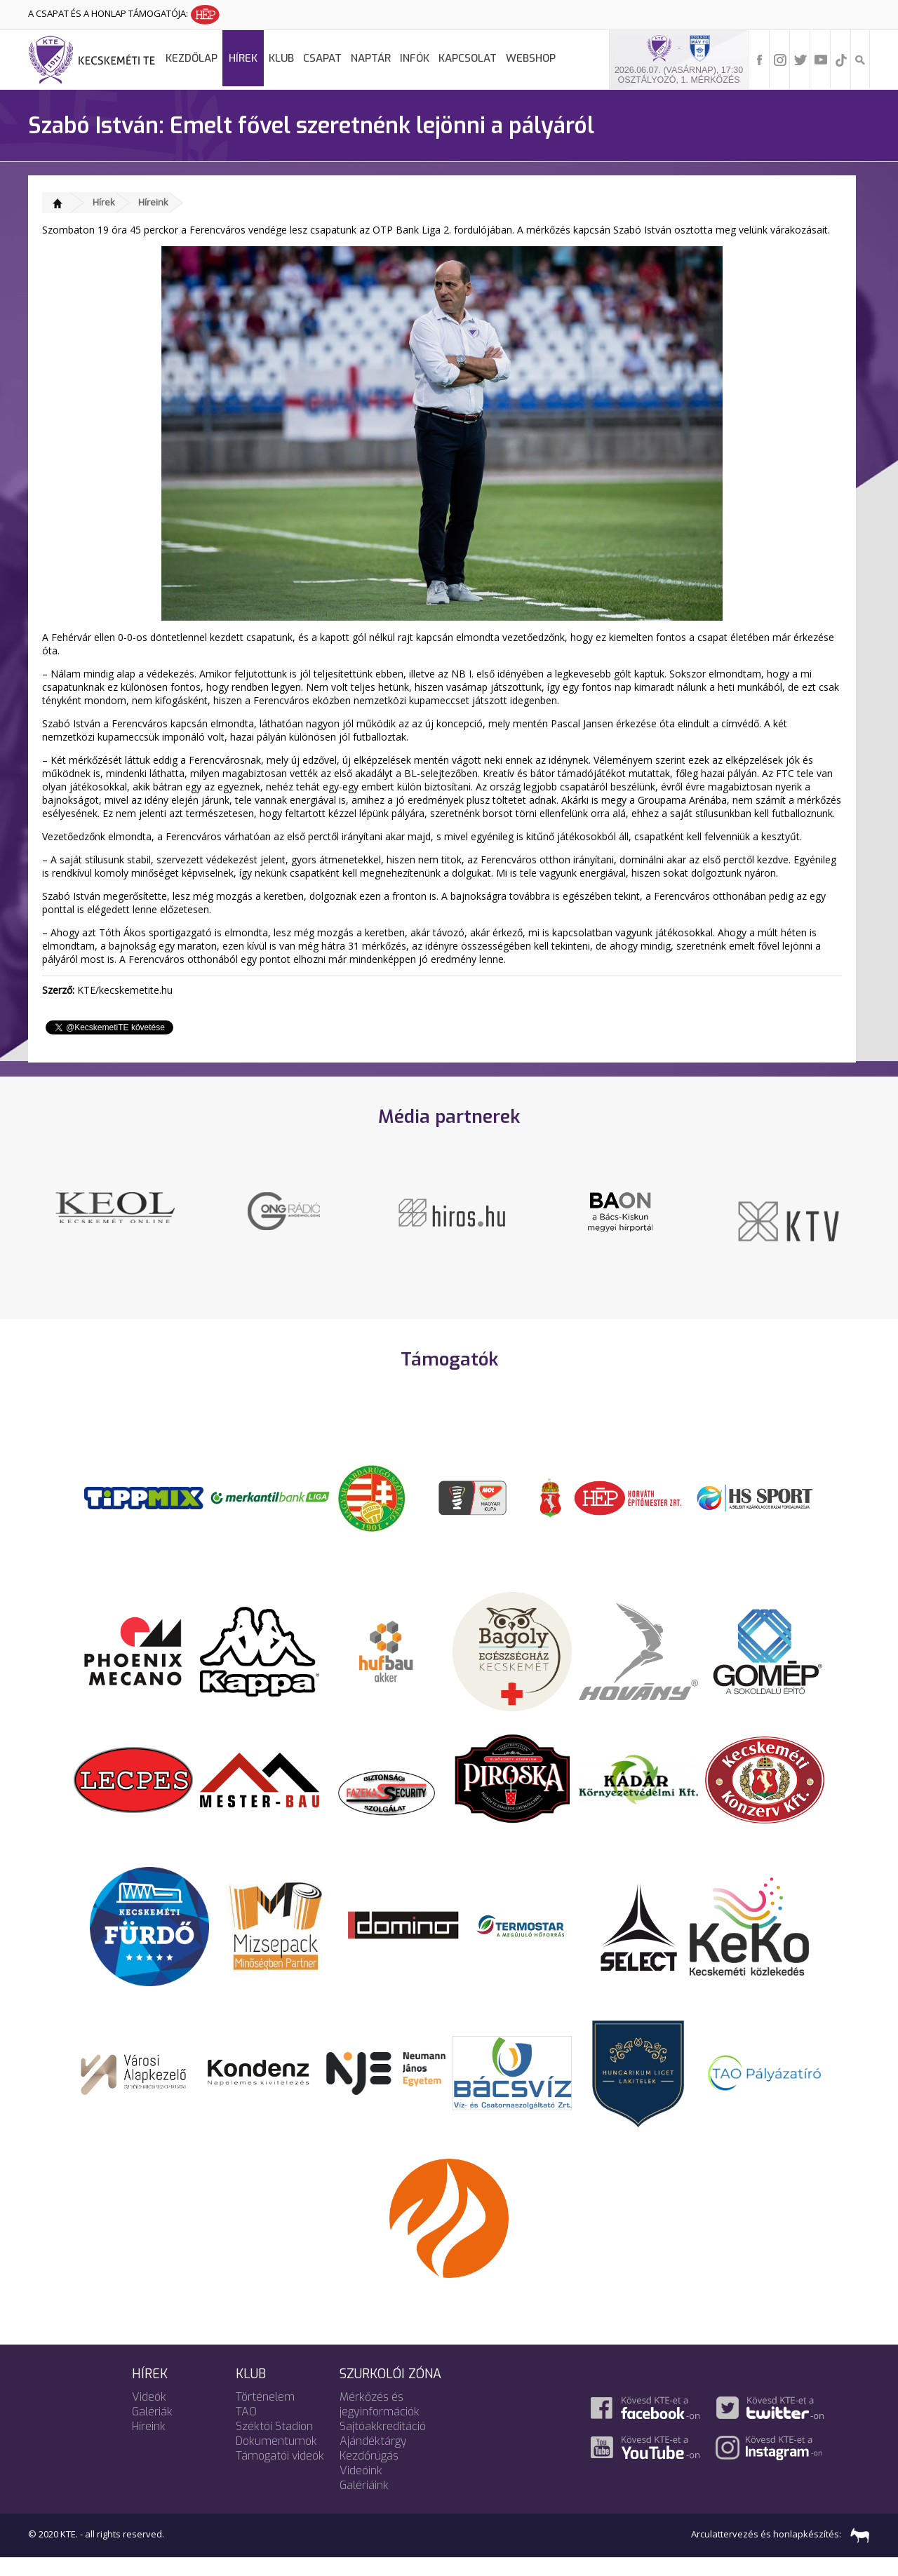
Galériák (152, 2427)
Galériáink (364, 2500)
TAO (246, 2427)
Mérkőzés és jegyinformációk (380, 2419)
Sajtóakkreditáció (383, 2441)
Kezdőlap (191, 58)
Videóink (361, 2486)
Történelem (265, 2412)
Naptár (371, 58)
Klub (281, 58)
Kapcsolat (467, 58)
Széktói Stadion (274, 2441)
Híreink (153, 202)
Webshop (531, 58)
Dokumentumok (276, 2456)
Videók (149, 2412)
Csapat (322, 58)
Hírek (243, 58)
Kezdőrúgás (369, 2471)
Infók (414, 58)
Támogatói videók (280, 2471)
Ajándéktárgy (373, 2456)
